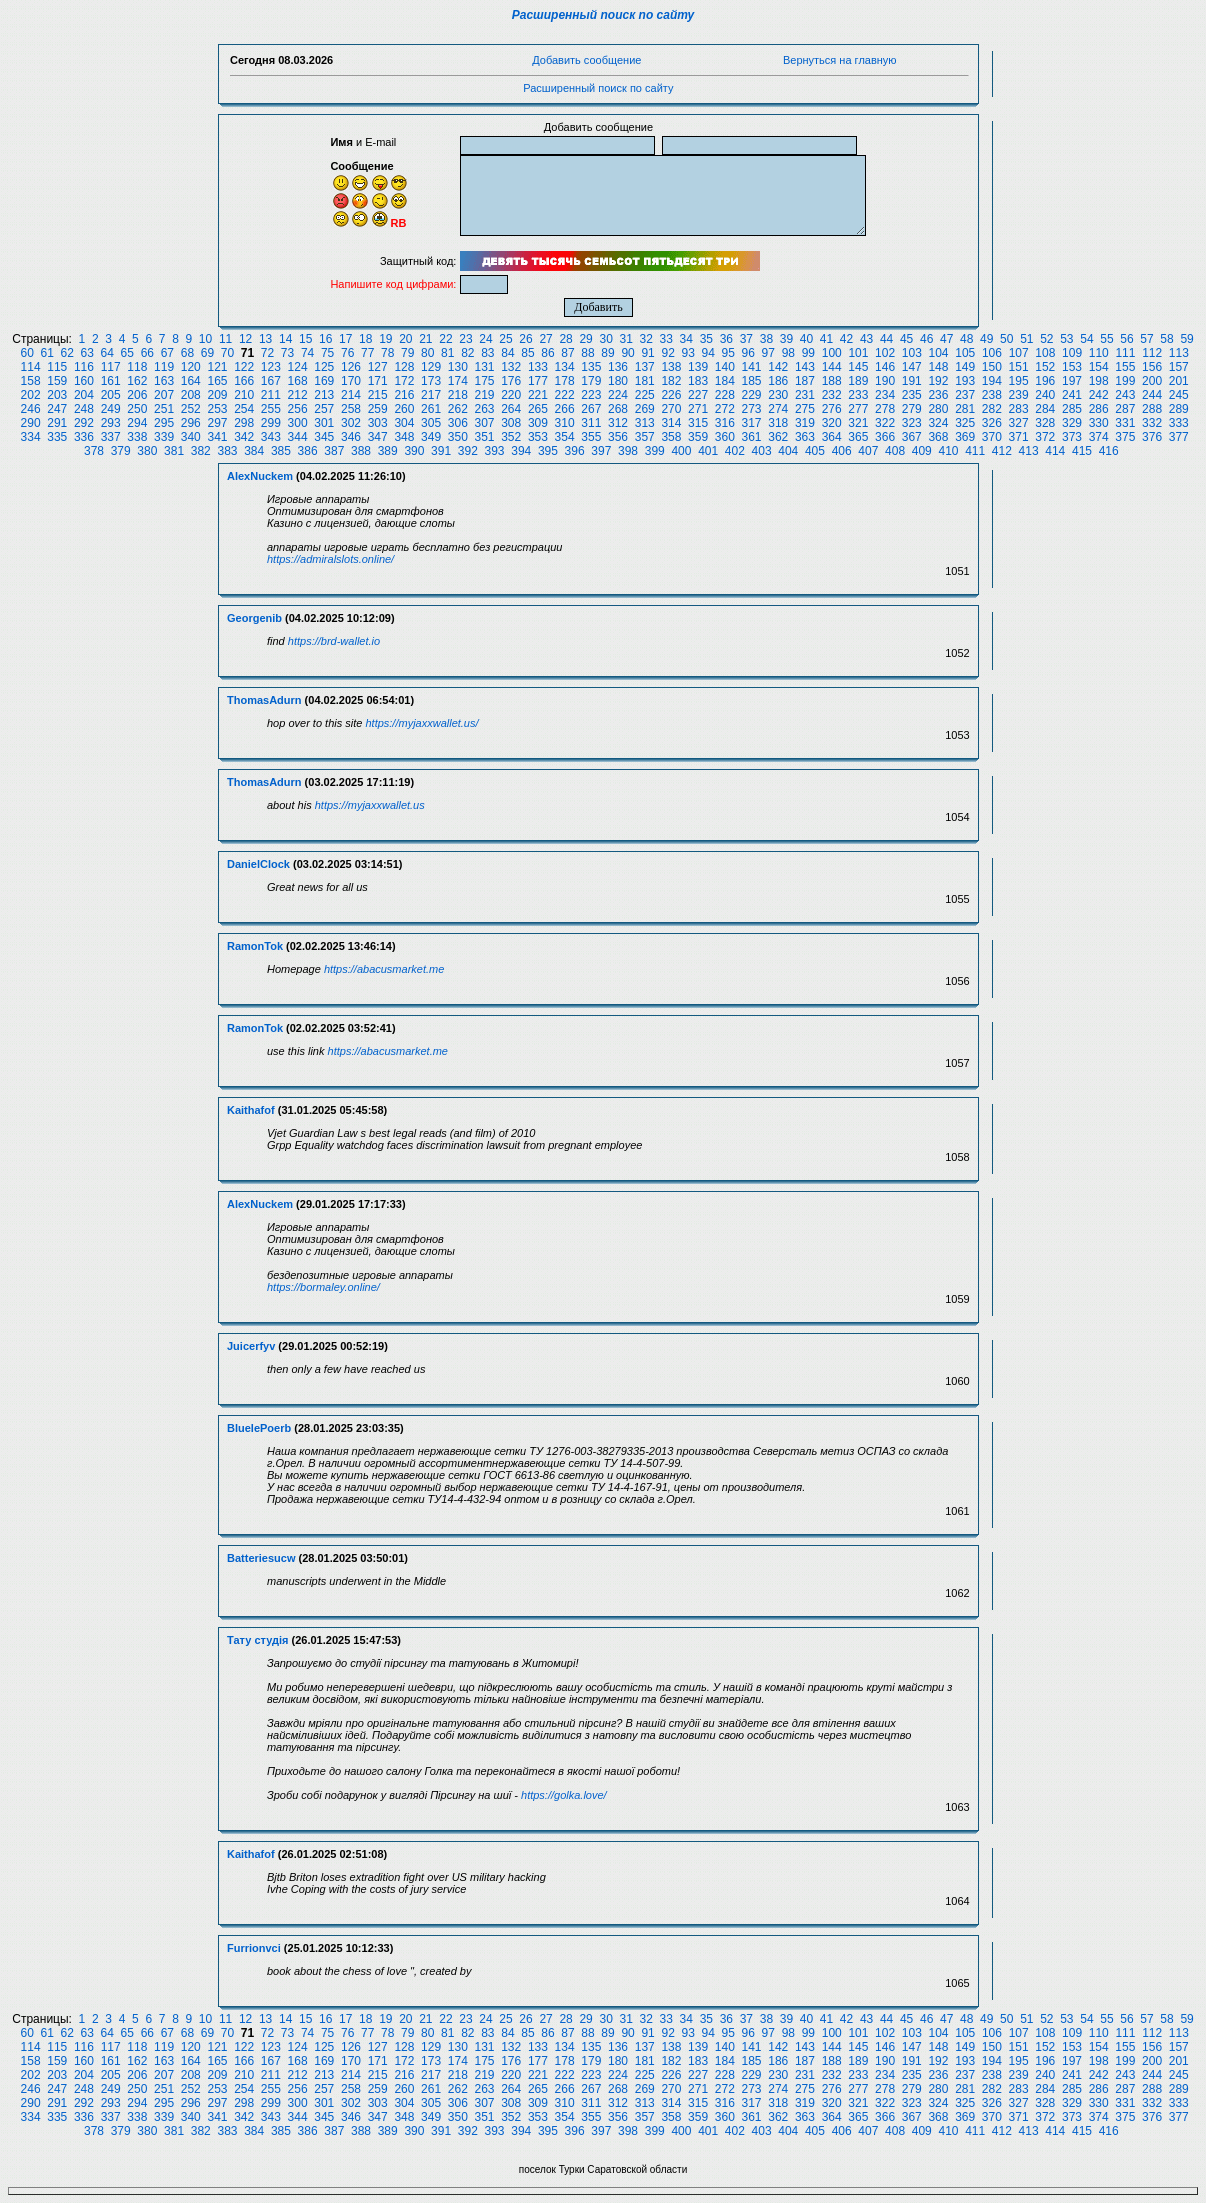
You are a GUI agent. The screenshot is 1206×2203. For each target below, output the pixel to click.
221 (538, 395)
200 (1152, 381)
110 (1099, 353)
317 (752, 423)
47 (946, 339)
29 (585, 339)
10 (205, 339)
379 (121, 451)
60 (26, 353)
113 (1179, 353)
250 (137, 409)
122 (244, 367)
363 (805, 437)
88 (587, 353)
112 (1152, 353)
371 (1019, 437)
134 (565, 367)
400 (681, 451)
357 (645, 437)
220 (511, 395)
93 (687, 353)
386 (308, 451)
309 (538, 423)
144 (832, 367)
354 (565, 437)
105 (965, 353)
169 (324, 381)
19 (385, 339)
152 (1045, 367)
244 (1152, 395)
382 (201, 451)
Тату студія (257, 1640)
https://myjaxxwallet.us (370, 805)
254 (244, 409)
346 (351, 437)
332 (1152, 423)
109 (1072, 353)
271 (698, 409)
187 (805, 381)
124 (298, 367)
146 (885, 367)
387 (334, 451)
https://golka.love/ (564, 1795)
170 (351, 381)
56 (1126, 339)
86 (547, 353)
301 (324, 423)
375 (1125, 437)
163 (164, 381)
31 (626, 339)
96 (748, 353)
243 (1125, 395)
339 (164, 437)
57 (1146, 339)
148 (938, 367)
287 (1125, 409)
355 (591, 437)
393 (495, 451)
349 (431, 437)
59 (1186, 339)
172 (404, 381)
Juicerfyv (251, 1346)
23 (465, 339)
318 (778, 423)
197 (1072, 381)
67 (167, 353)
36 (726, 339)
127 (378, 367)
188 (832, 381)
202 (31, 395)
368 (938, 437)
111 (1125, 353)
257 (324, 409)
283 (1019, 409)
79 (407, 353)
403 (762, 451)
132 (511, 367)
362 (778, 437)
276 (832, 409)
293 (111, 423)
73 (287, 353)
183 (698, 381)
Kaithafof (251, 1110)
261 (431, 409)
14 (285, 339)
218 (458, 395)
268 (618, 409)
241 (1072, 395)
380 (147, 451)
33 (666, 339)
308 (511, 423)
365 (858, 437)
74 (307, 353)
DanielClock (258, 864)
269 (645, 409)
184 (725, 381)
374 (1099, 437)
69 (207, 353)
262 (458, 409)
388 (361, 451)
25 (505, 339)
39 (786, 339)
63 (87, 353)
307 (484, 423)
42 (846, 339)
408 (895, 451)
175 (484, 381)
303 (378, 423)
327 (1019, 423)
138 (671, 367)
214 (351, 395)
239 (1019, 395)
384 (254, 451)
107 (1019, 353)
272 (725, 409)
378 (94, 451)
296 (191, 423)
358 (671, 437)
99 (808, 353)
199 (1125, 381)
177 (538, 381)
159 (57, 381)
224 (618, 395)
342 (244, 437)
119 (164, 367)
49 (986, 339)
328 (1045, 423)
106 (992, 353)
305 (431, 423)
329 (1072, 423)
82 (467, 353)
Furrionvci (254, 1948)
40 (806, 339)
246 (31, 409)
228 (725, 395)
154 (1099, 367)
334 (31, 437)
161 (111, 381)
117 (111, 367)
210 (244, 395)
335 (57, 437)
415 (1082, 451)
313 (645, 423)
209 (217, 395)
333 (1179, 423)
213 (324, 395)
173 (431, 381)
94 (708, 353)
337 (111, 437)
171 (378, 381)
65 (127, 353)
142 (778, 367)
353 (538, 437)
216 (404, 395)
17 (345, 339)
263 (484, 409)
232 (832, 395)
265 (538, 409)
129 (431, 367)
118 (137, 367)
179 (591, 381)
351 (484, 437)
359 (698, 437)
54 (1086, 339)
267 (591, 409)
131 (484, 367)
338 (137, 437)
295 (164, 423)
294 (137, 423)
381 (174, 451)
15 (305, 339)
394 (521, 451)
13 (265, 339)
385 (281, 451)
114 (31, 367)
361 (752, 437)
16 (325, 339)
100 (832, 353)
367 (912, 437)
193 (965, 381)
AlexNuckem (260, 476)
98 (788, 353)
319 (805, 423)
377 (1179, 437)
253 (217, 409)
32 (646, 339)
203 (57, 395)
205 (111, 395)
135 (591, 367)
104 (939, 353)
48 (966, 339)
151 (1019, 367)
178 (565, 381)
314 (671, 423)
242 (1099, 395)
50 (1006, 339)
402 (735, 451)
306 (458, 423)
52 (1046, 339)
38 (766, 339)
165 (217, 381)
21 (425, 339)
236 (938, 395)
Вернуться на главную (840, 60)
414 (1055, 451)
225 (645, 395)
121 (217, 367)
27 (545, 339)
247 (57, 409)
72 (267, 353)
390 (414, 451)
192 (938, 381)
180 (618, 381)
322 (885, 423)
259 (378, 409)
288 (1152, 409)
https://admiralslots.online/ (330, 559)
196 (1045, 381)
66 (147, 353)
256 (298, 409)
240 (1045, 395)
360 (725, 437)
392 (468, 451)
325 (965, 423)
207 (164, 395)
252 (191, 409)
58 (1166, 339)
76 (347, 353)
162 (137, 381)
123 (271, 367)
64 (107, 353)
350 (458, 437)
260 (404, 409)
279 (912, 409)
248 (84, 409)
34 (686, 339)
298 (244, 423)
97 (768, 353)
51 (1026, 339)
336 (84, 437)
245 (1179, 395)
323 (912, 423)
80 (427, 353)
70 (227, 353)
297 (217, 423)
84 (507, 353)
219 (484, 395)
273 (752, 409)
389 (388, 451)
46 (926, 339)
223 (591, 395)
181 (645, 381)
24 (485, 339)
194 (992, 381)
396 (575, 451)
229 (752, 395)
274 (778, 409)
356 (618, 437)
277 (858, 409)
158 (31, 381)
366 (885, 437)
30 (605, 339)
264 (511, 409)
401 (708, 451)
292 (84, 423)
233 (858, 395)
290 (31, 423)
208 (191, 395)
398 (628, 451)
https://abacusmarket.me (384, 969)
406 (842, 451)
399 (655, 451)
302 (351, 423)
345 (324, 437)
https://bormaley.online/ (323, 1287)
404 (788, 451)
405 (815, 451)
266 (565, 409)
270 (671, 409)
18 (365, 339)
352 (511, 437)
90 (627, 353)
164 (191, 381)
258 (351, 409)
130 (458, 367)
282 (992, 409)
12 (245, 339)
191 (912, 381)
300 (298, 423)
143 (805, 367)
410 (948, 451)
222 (565, 395)
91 (647, 353)
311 (591, 423)
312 (618, 423)
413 (1029, 451)
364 (832, 437)
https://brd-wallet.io (334, 641)
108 (1045, 353)
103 (912, 353)
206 (137, 395)
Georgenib (254, 618)
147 (912, 367)
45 (906, 339)
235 (912, 395)
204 (84, 395)
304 (404, 423)
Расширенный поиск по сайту (603, 15)
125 (324, 367)
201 (1179, 381)
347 (378, 437)
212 (298, 395)
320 (832, 423)
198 (1099, 381)
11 (225, 339)
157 (1179, 367)
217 (431, 395)
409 (922, 451)
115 (57, 367)
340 (191, 437)
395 (548, 451)
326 (992, 423)
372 (1045, 437)
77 (367, 353)
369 (965, 437)
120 (191, 367)
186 (778, 381)
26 (525, 339)
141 (752, 367)
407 (868, 451)
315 (698, 423)
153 (1072, 367)
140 (725, 367)
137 (645, 367)
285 (1072, 409)
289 (1179, 409)
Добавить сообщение (586, 60)
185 (752, 381)
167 (271, 381)
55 (1106, 339)
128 (404, 367)
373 (1072, 437)
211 (271, 395)
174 (458, 381)
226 (671, 395)
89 (607, 353)
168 (298, 381)
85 (527, 353)
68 (187, 353)
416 (1109, 451)
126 (351, 367)
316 (725, 423)
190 (885, 381)
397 (601, 451)
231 (805, 395)
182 (671, 381)
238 (992, 395)
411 (975, 451)
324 (938, 423)
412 (1002, 451)
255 (271, 409)
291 (57, 423)
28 (565, 339)
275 (805, 409)
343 (271, 437)
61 (46, 353)
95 (728, 353)
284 (1045, 409)
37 (746, 339)
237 (965, 395)
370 (992, 437)
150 (992, 367)
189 (858, 381)
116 (84, 367)
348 (404, 437)
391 (441, 451)
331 (1125, 423)
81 (447, 353)
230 (778, 395)
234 (885, 395)
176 (511, 381)
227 (698, 395)
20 (405, 339)
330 (1099, 423)
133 (538, 367)
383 (227, 451)
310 (565, 423)
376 (1152, 437)
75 (327, 353)
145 (858, 367)
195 (1019, 381)
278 (885, 409)
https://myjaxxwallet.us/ (421, 723)
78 (387, 353)
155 (1125, 367)
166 (244, 381)
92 (667, 353)
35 (706, 339)
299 (271, 423)
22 (445, 339)
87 (567, 353)
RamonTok (255, 946)
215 (378, 395)
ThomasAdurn (264, 700)
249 (111, 409)
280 (938, 409)
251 (164, 409)
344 (298, 437)
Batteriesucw (261, 1558)
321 (858, 423)
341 (217, 437)
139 (698, 367)
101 (858, 353)
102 (885, 353)
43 (866, 339)
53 (1066, 339)
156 (1152, 367)
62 (67, 353)
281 (965, 409)
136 (618, 367)
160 (84, 381)
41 (826, 339)
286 (1099, 409)
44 (886, 339)
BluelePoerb (259, 1428)
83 (487, 353)
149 (965, 367)
